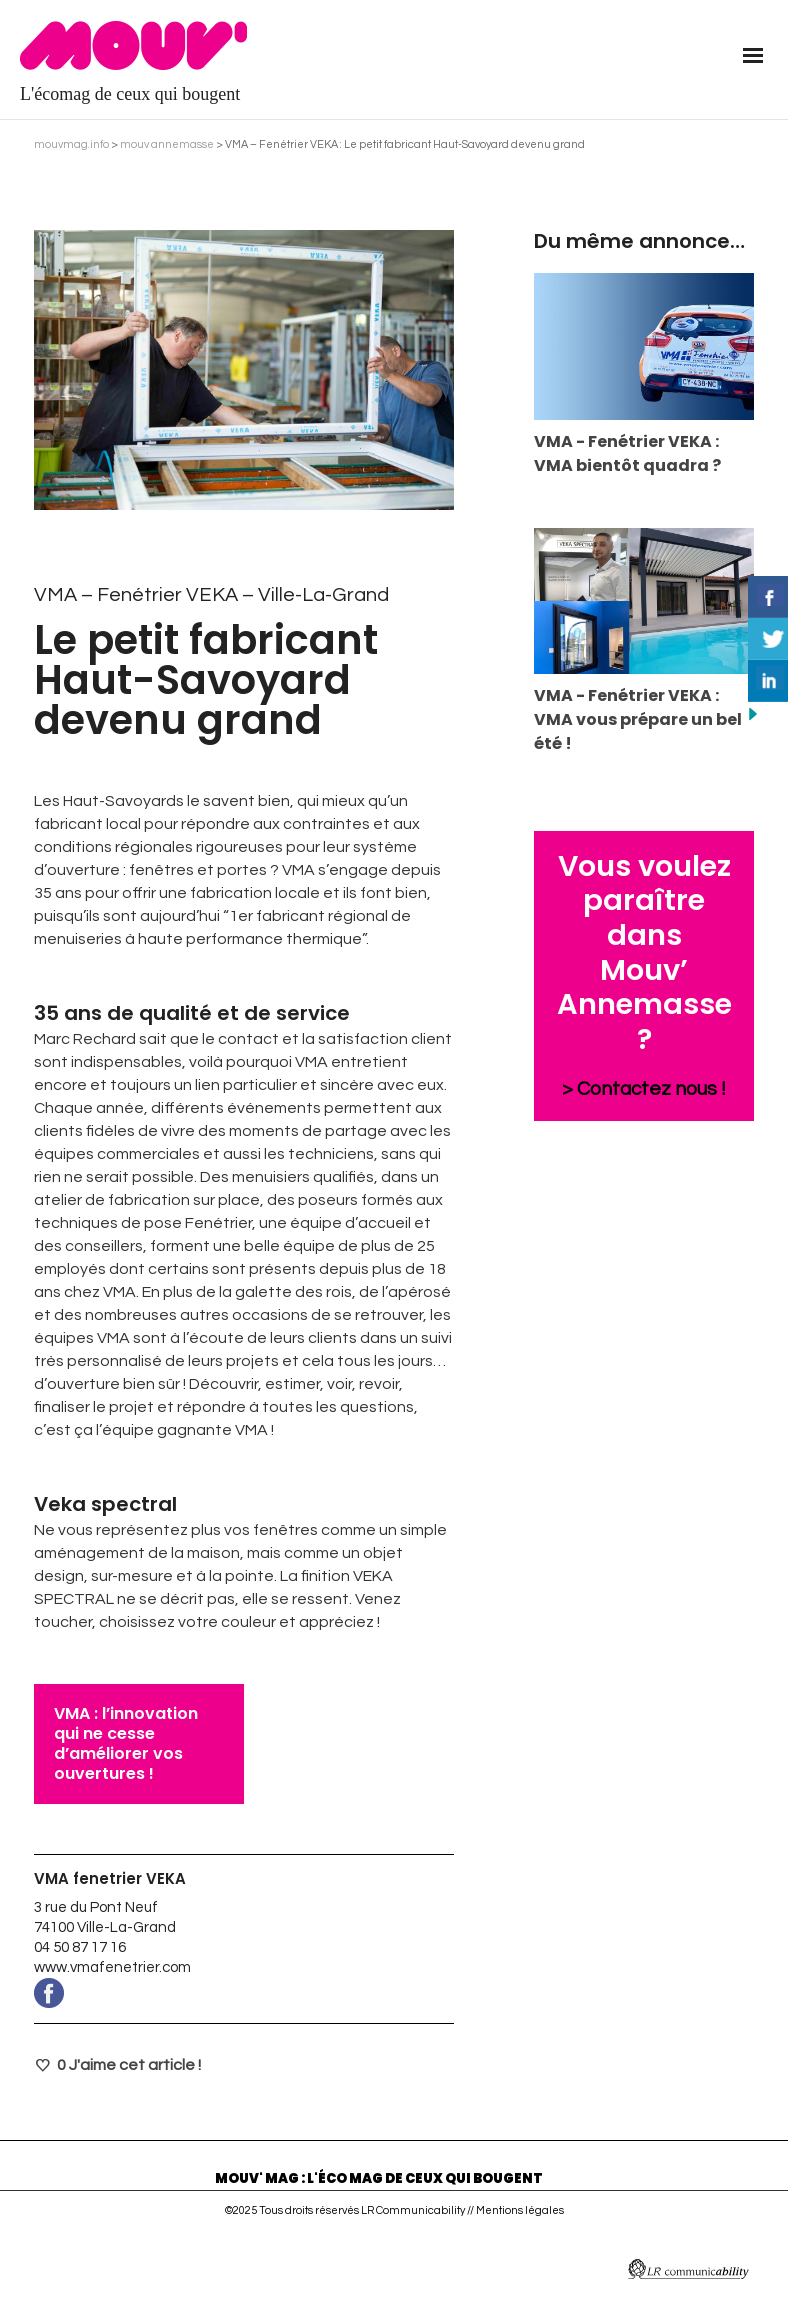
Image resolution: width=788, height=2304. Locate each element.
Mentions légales (520, 2210)
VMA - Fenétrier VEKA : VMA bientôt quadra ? (627, 453)
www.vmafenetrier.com (112, 1967)
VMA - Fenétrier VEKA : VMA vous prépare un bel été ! (638, 719)
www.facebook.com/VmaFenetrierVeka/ (244, 1993)
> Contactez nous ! (644, 1089)
